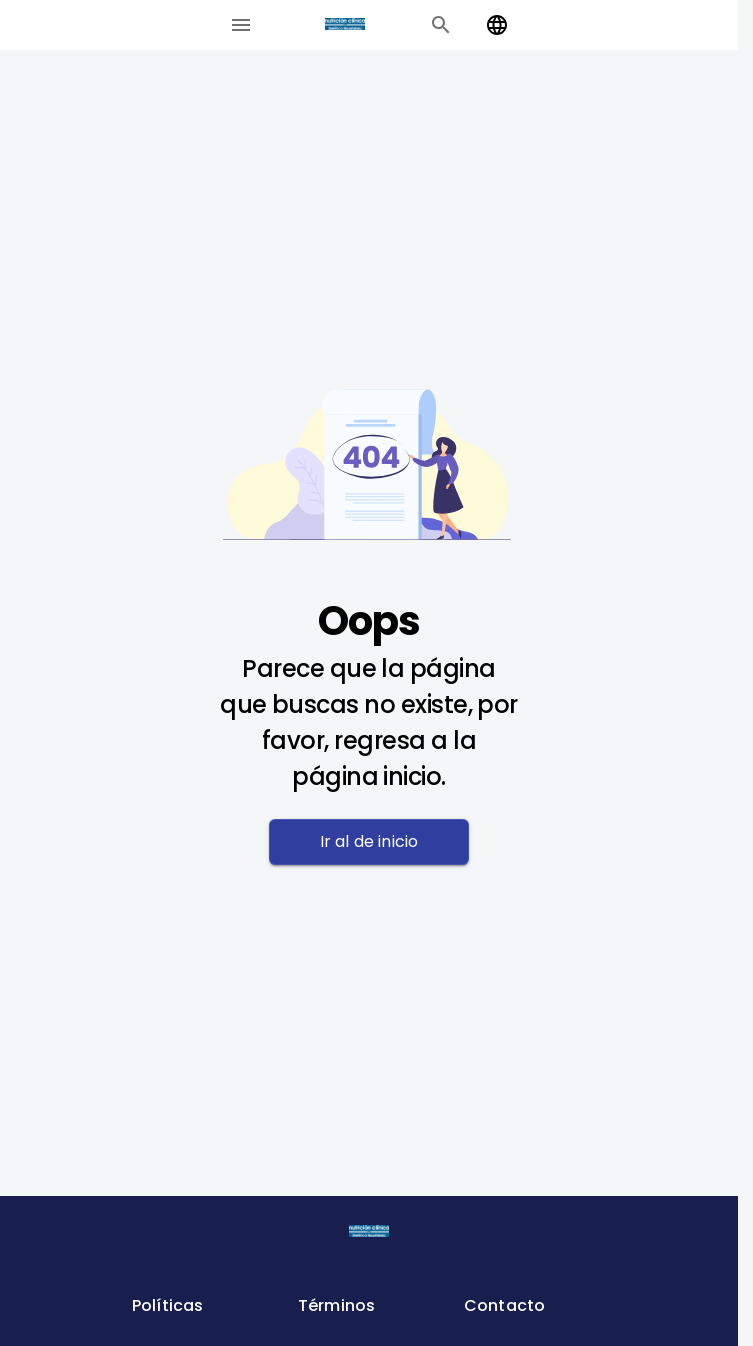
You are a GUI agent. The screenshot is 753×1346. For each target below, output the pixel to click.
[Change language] (497, 25)
